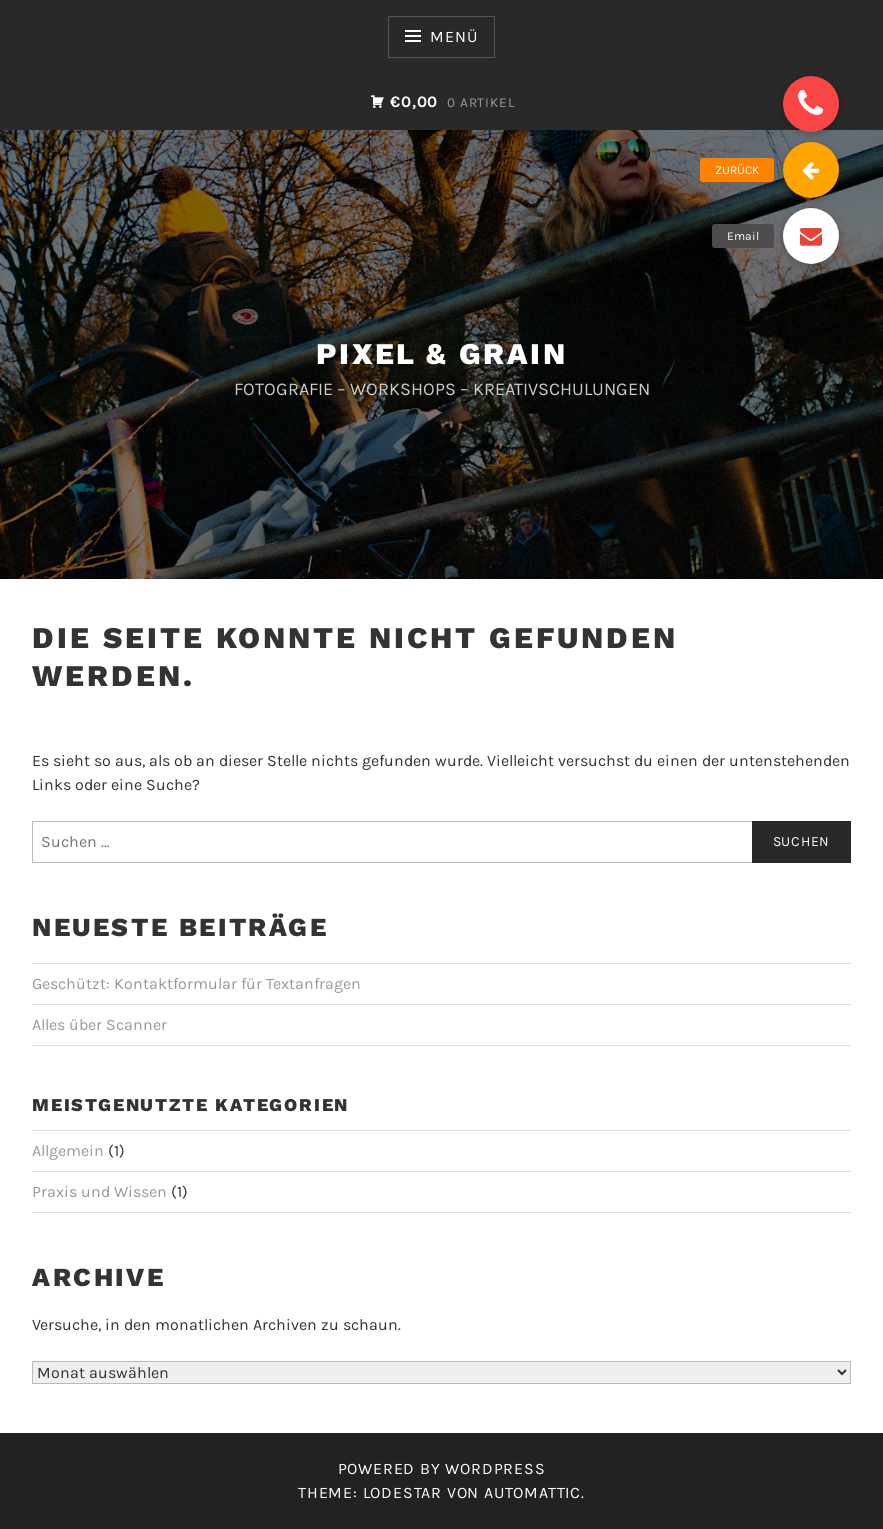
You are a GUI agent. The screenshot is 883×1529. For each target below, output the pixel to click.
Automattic (532, 1492)
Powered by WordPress (442, 1468)
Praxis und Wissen (99, 1191)
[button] (811, 104)
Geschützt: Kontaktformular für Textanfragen (196, 983)
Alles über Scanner (99, 1024)
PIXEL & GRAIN (441, 353)
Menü (453, 36)
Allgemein (68, 1150)
